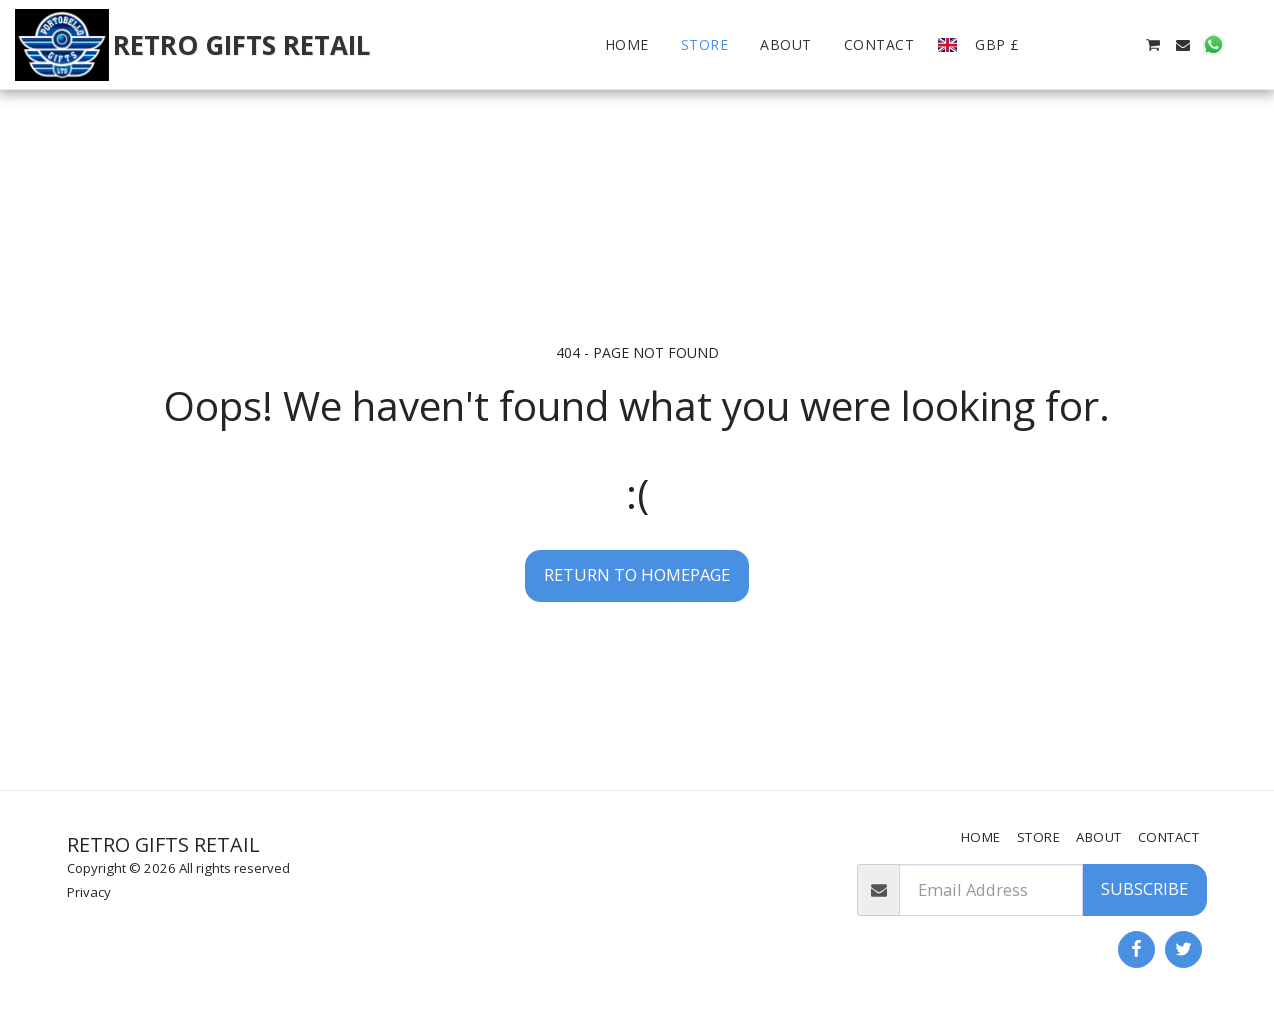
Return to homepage (637, 574)
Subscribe (1144, 888)
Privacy (89, 892)
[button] (1062, 45)
